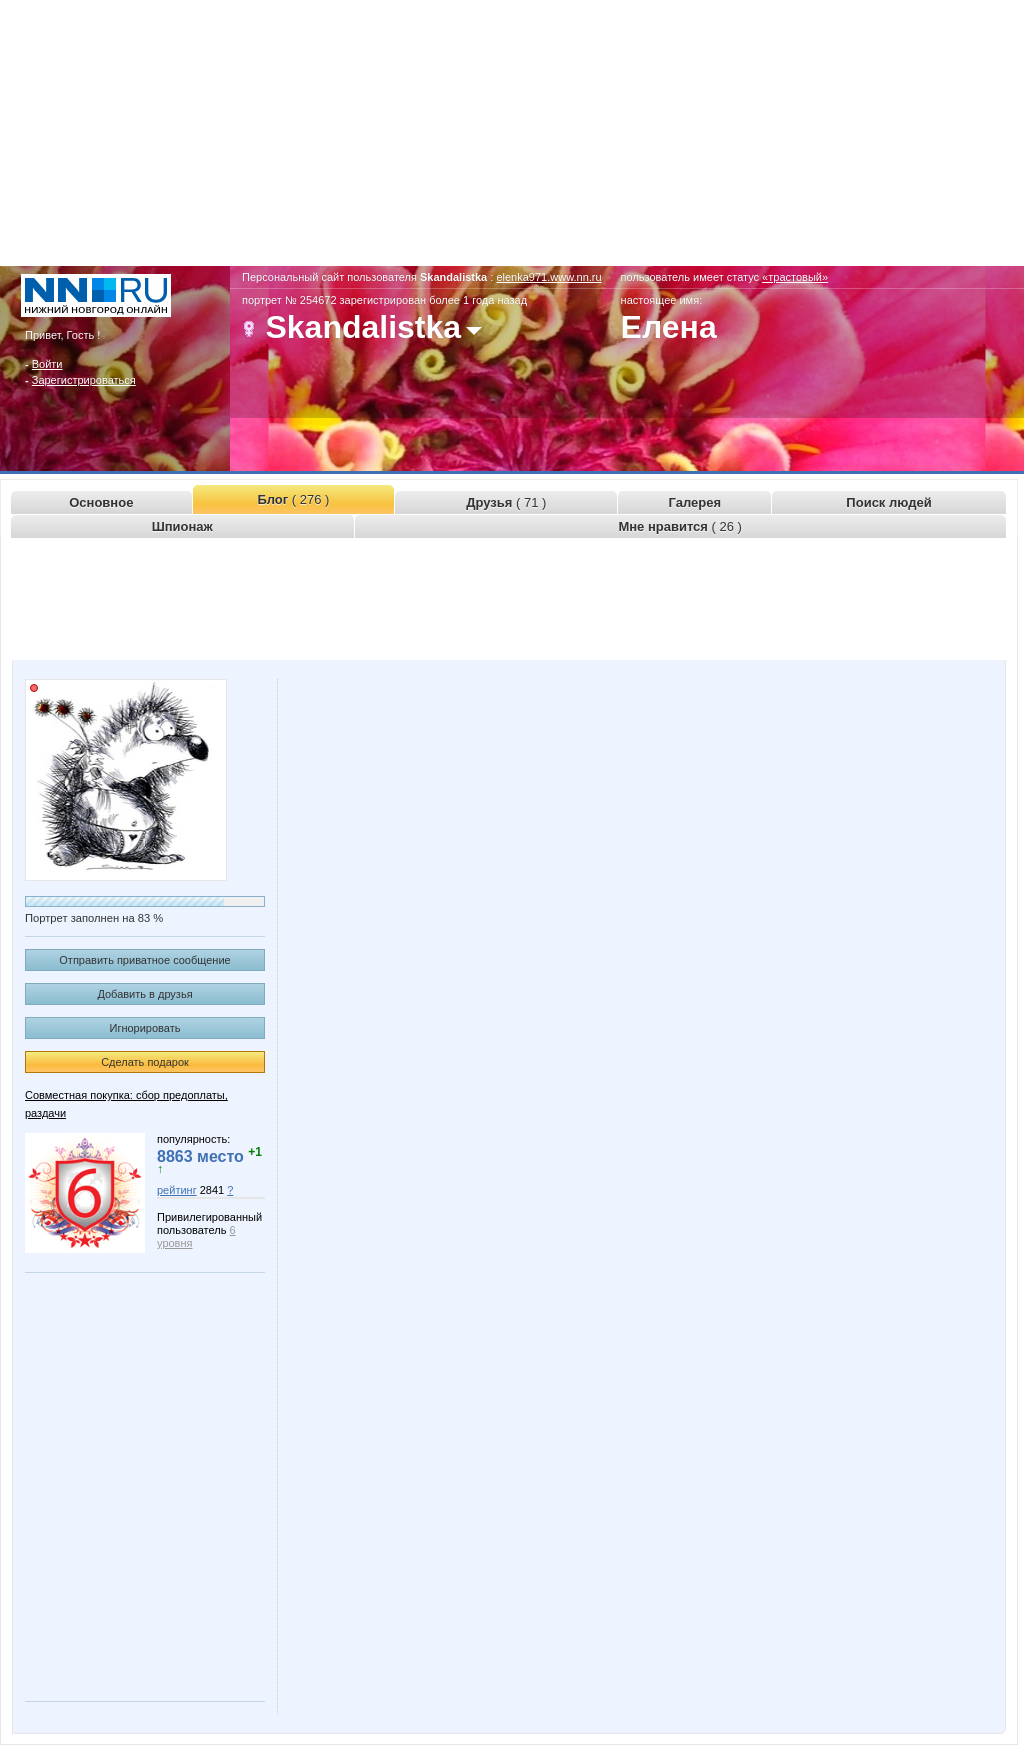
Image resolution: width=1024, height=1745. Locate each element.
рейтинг (177, 1190)
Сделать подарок (145, 1062)
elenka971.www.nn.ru (548, 277)
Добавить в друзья (144, 994)
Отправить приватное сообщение (144, 960)
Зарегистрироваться (84, 380)
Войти (47, 364)
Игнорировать (145, 1028)
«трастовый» (795, 277)
